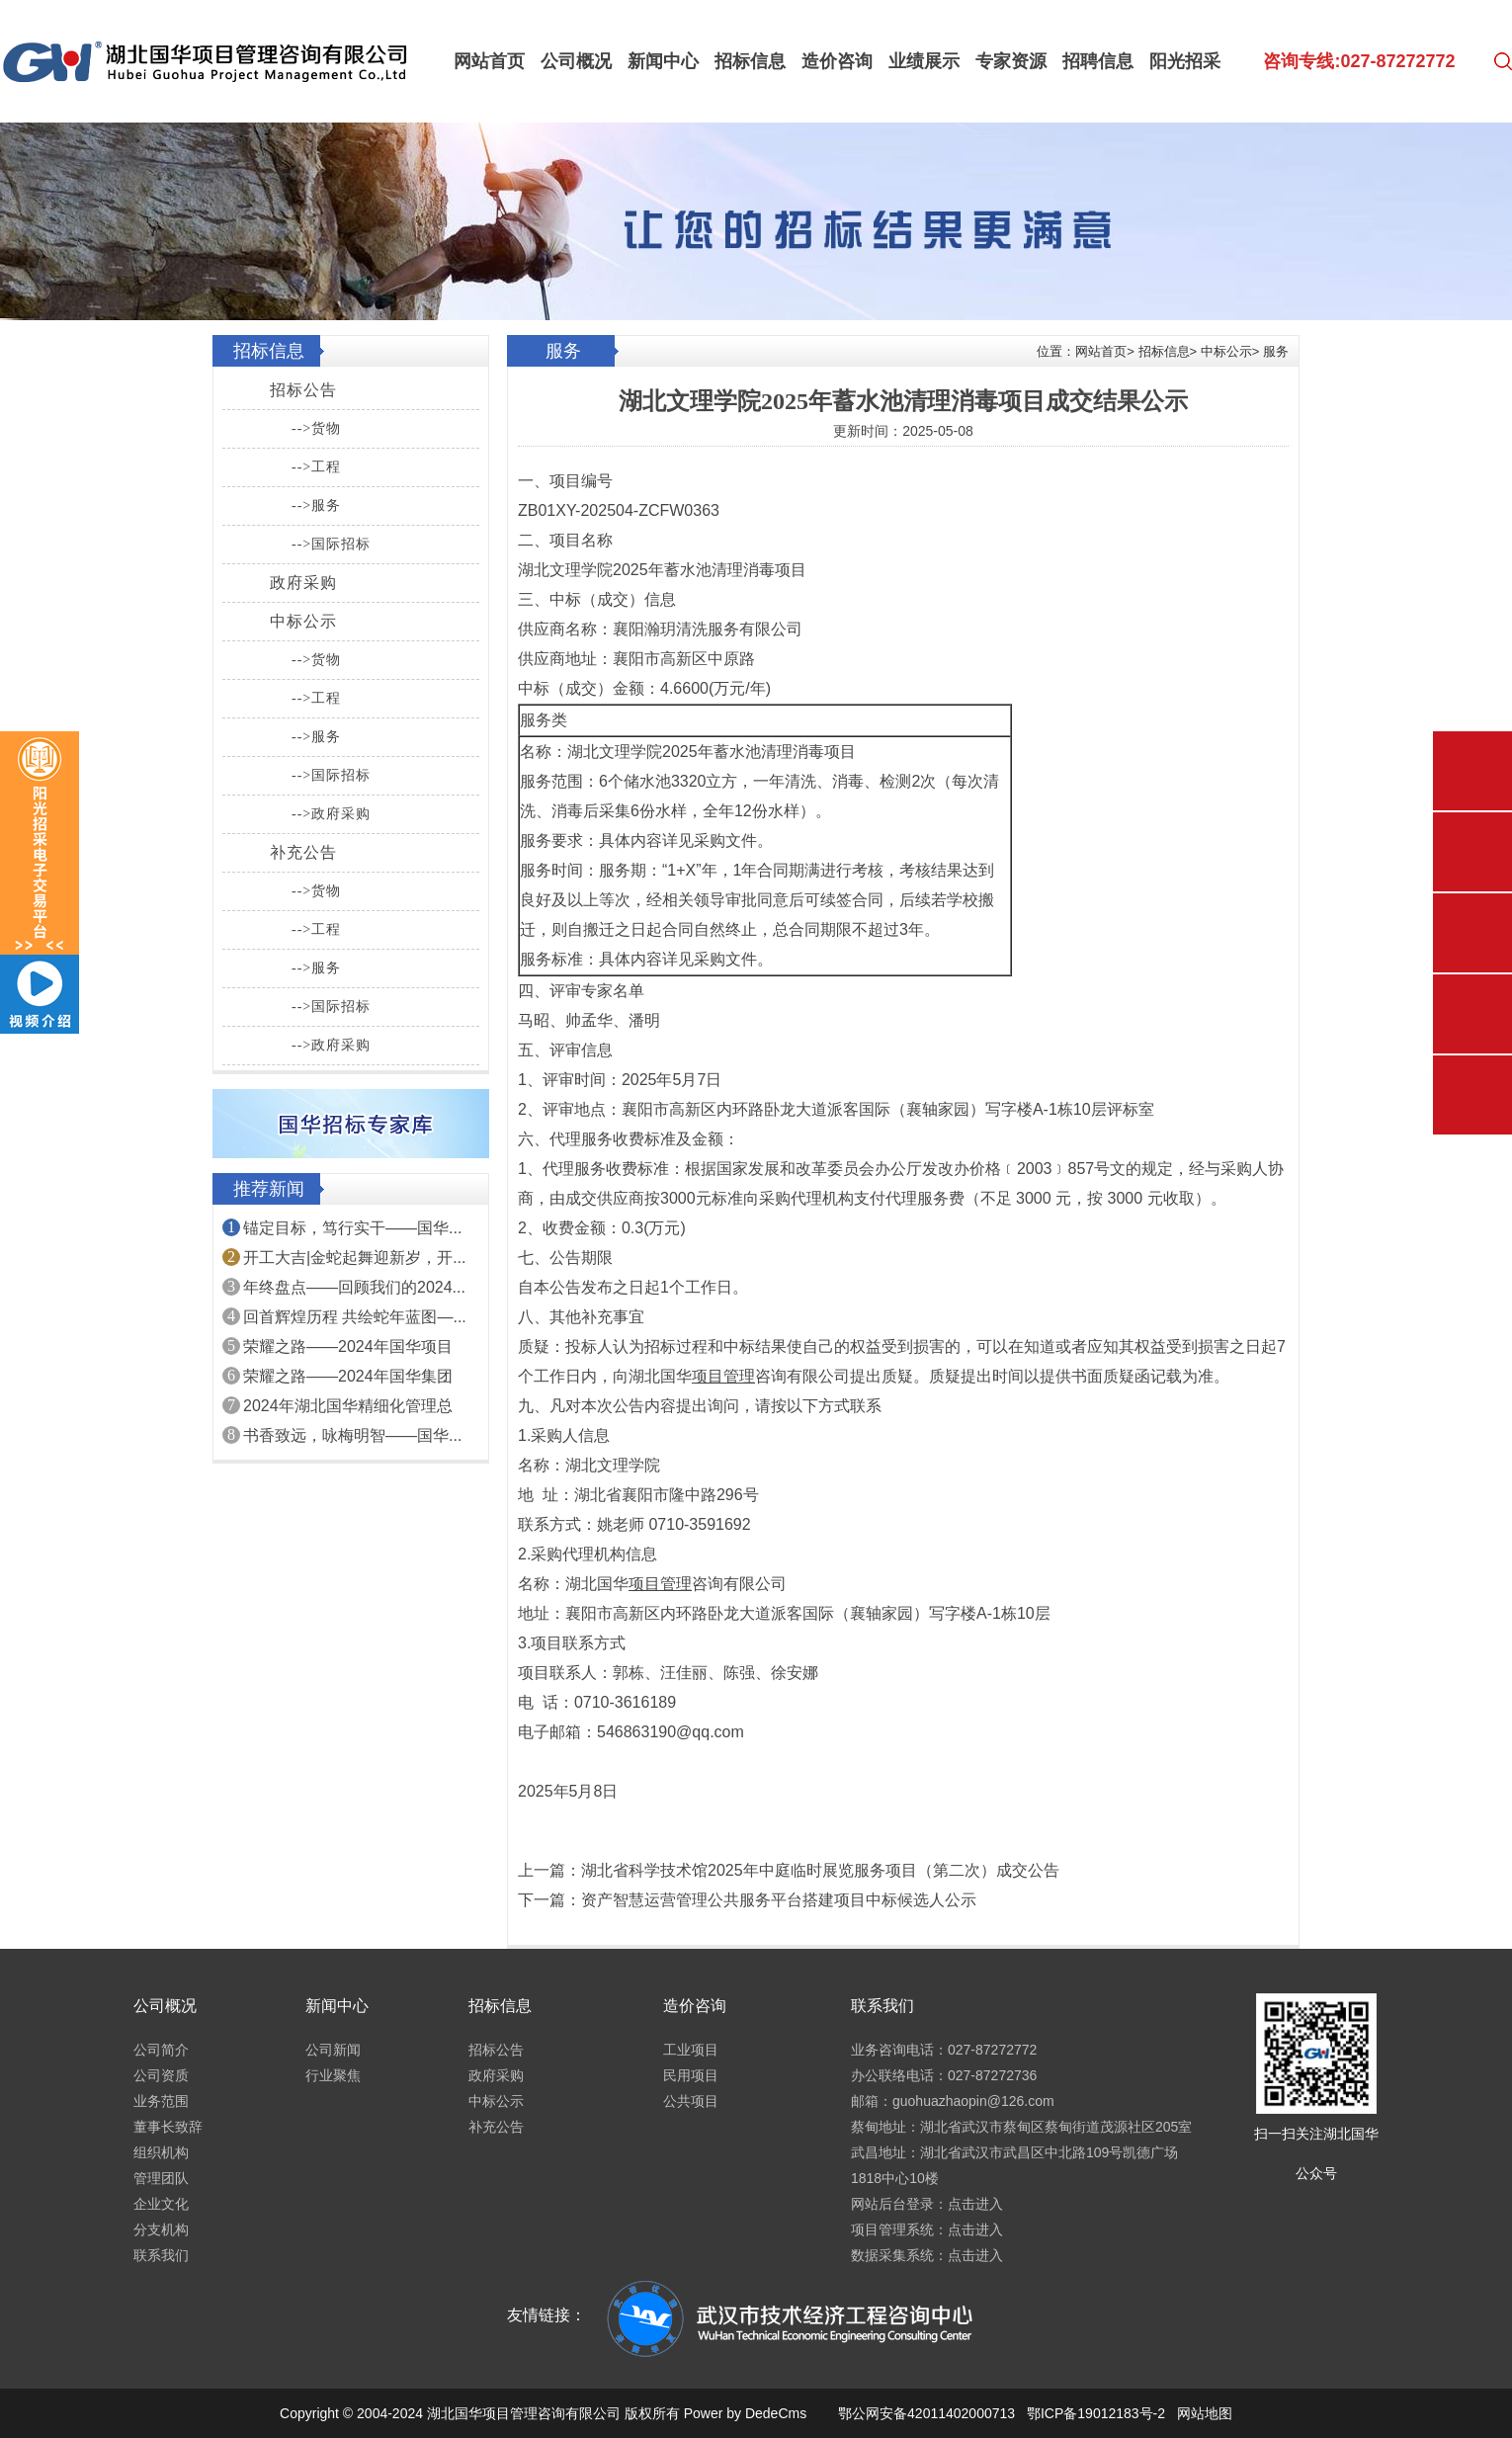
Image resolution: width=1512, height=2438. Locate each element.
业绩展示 (924, 61)
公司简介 (161, 2050)
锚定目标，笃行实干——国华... (352, 1227)
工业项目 (690, 2050)
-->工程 (316, 467)
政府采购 (303, 582)
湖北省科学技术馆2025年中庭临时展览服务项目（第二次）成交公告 (820, 1870)
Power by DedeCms (745, 2413)
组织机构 (161, 2152)
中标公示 (303, 621)
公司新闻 (333, 2050)
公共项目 (690, 2101)
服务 (1276, 351)
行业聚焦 (333, 2075)
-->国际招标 (331, 544)
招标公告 (303, 389)
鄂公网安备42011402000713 (926, 2413)
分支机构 (161, 2229)
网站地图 (1204, 2413)
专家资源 (1011, 61)
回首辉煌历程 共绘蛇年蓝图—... (354, 1316)
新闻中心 (663, 61)
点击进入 (975, 2204)
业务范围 (161, 2101)
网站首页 (489, 61)
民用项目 (690, 2075)
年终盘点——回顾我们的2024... (354, 1287)
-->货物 (316, 428)
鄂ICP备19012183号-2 (1096, 2413)
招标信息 (750, 61)
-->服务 (316, 505)
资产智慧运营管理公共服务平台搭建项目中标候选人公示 (778, 1900)
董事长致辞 (168, 2127)
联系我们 (161, 2255)
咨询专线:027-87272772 (1359, 61)
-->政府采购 (331, 813)
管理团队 (161, 2178)
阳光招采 (1184, 61)
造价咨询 (837, 61)
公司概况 (576, 61)
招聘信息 (1098, 61)
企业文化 (161, 2204)
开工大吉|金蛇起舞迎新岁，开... (354, 1257)
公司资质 (161, 2075)
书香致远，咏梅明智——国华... (352, 1435)
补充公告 (303, 852)
